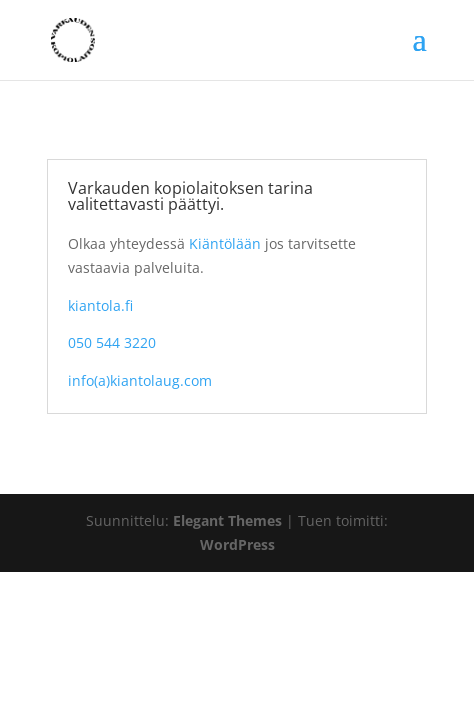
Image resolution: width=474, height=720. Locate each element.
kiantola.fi (100, 305)
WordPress (237, 544)
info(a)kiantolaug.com (140, 380)
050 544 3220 (112, 342)
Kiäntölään (225, 243)
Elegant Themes (227, 520)
